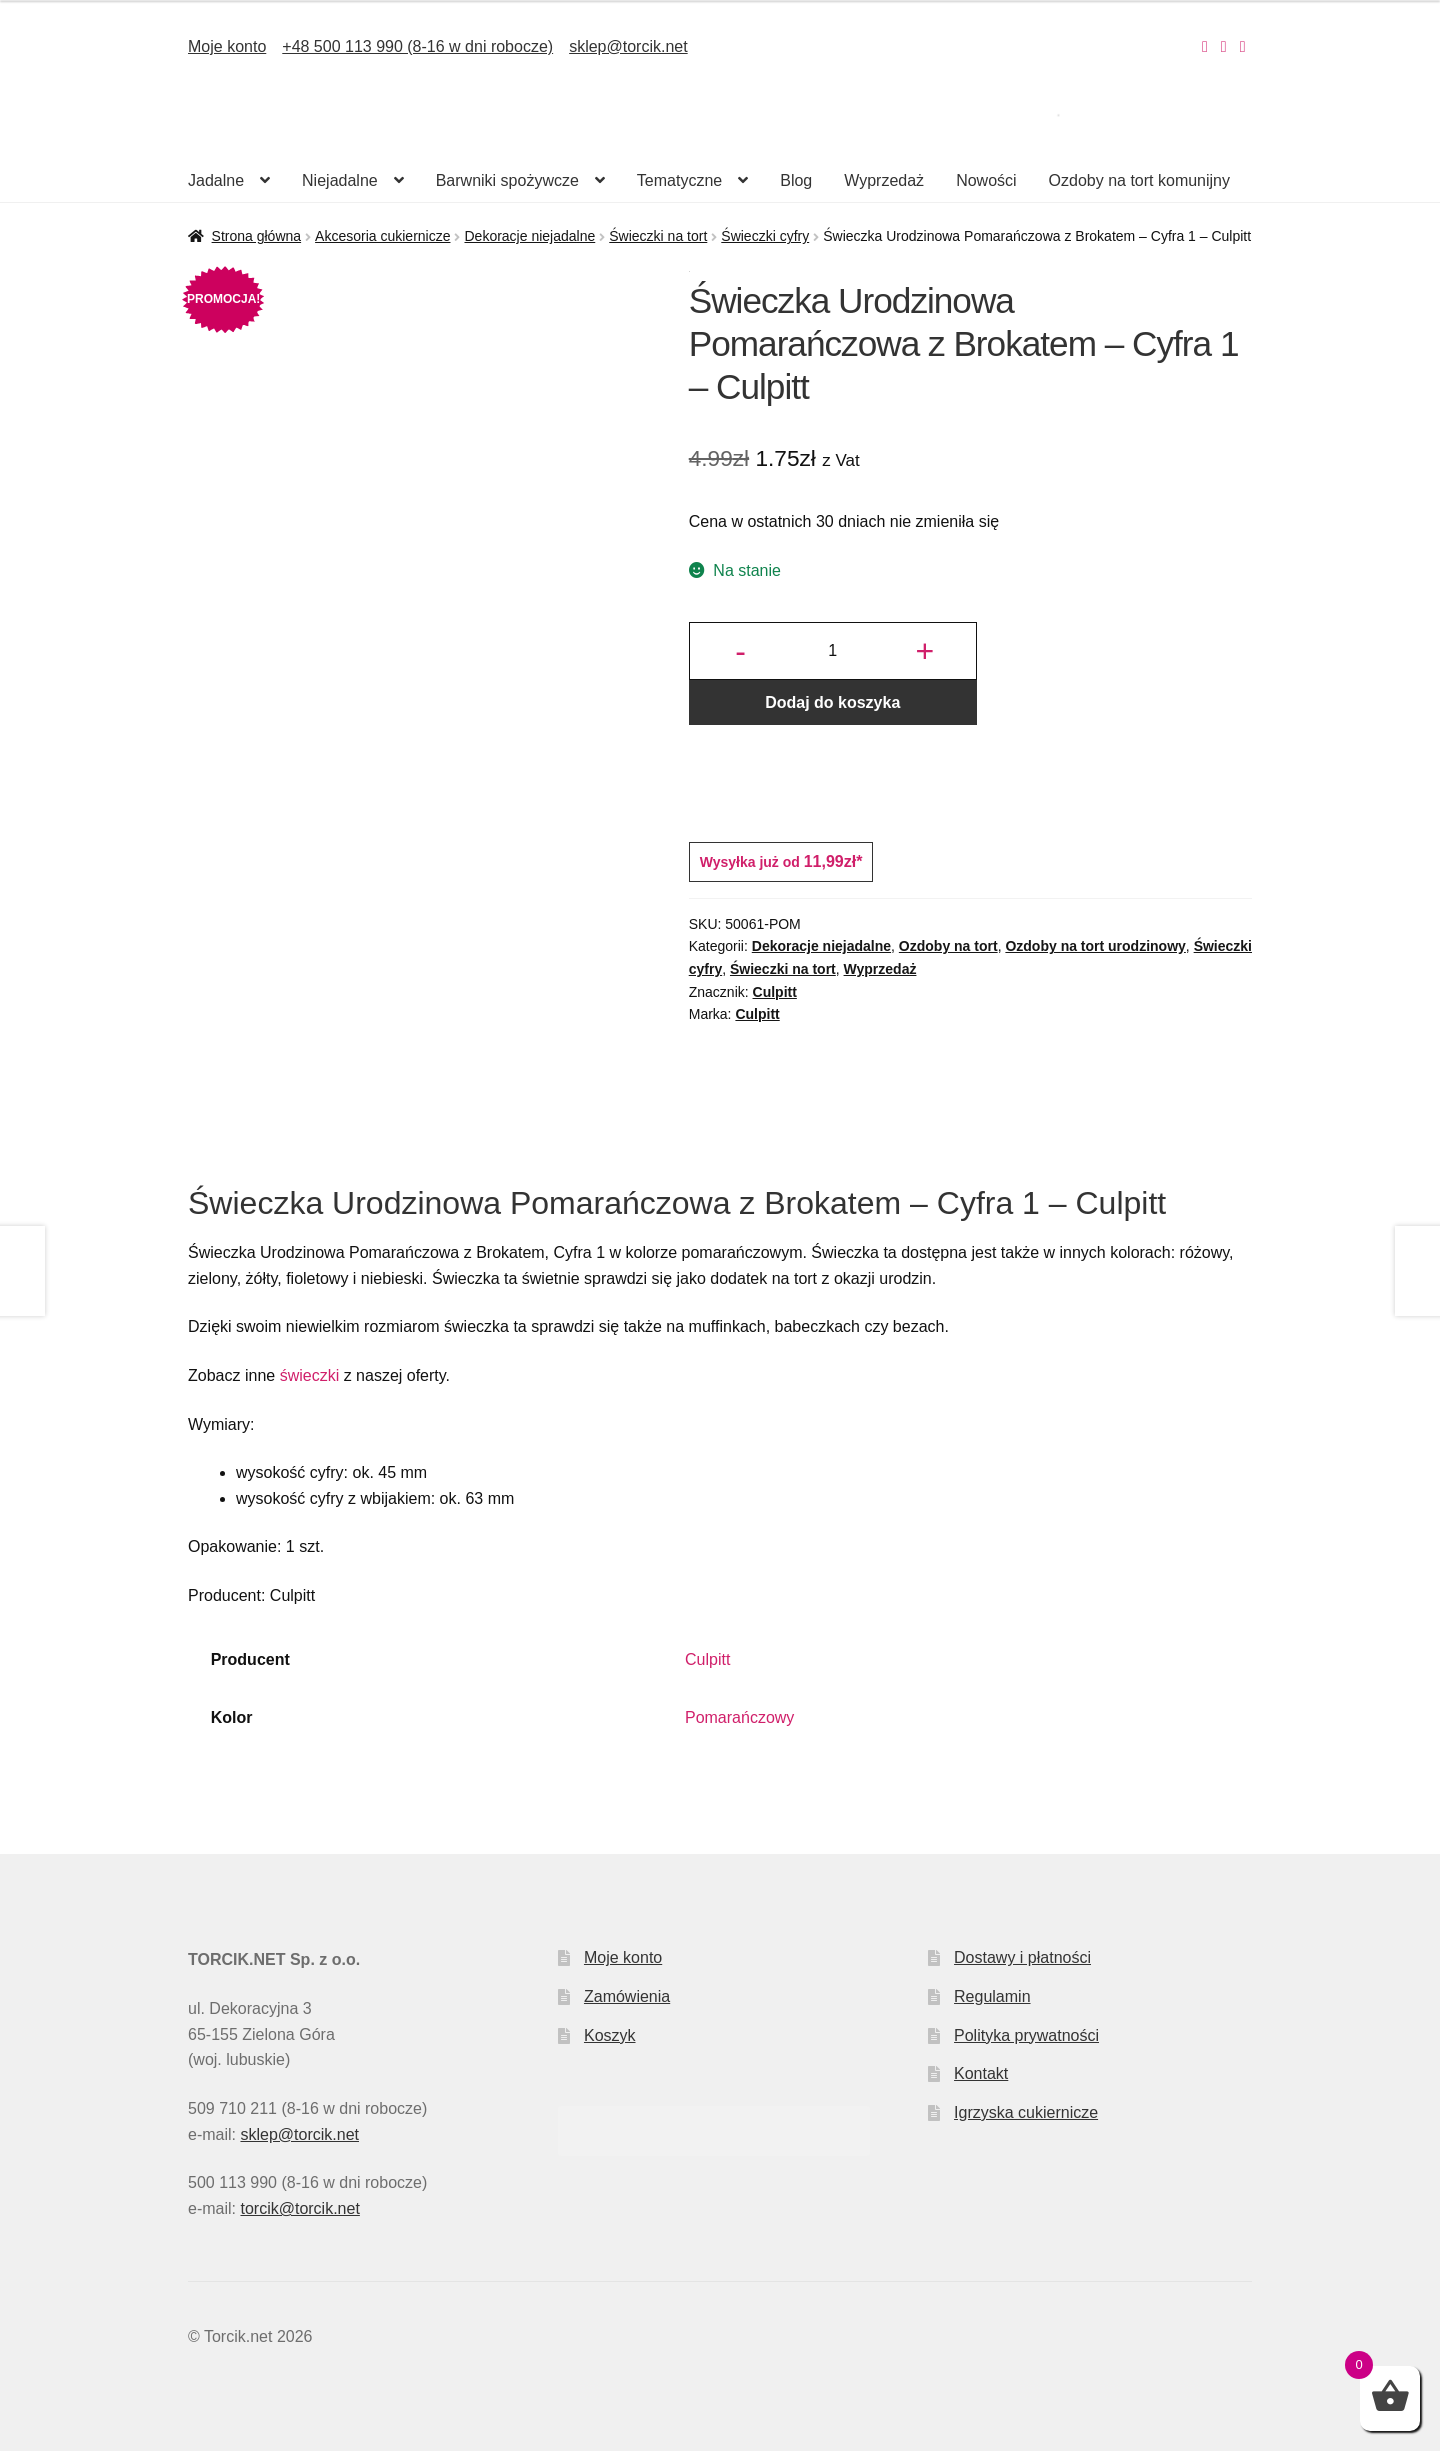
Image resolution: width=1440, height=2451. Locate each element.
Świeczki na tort (658, 236)
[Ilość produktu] (833, 651)
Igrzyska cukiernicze (1026, 2112)
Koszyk (610, 2035)
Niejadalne (340, 180)
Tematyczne (679, 180)
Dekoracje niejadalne (529, 236)
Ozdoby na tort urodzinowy (1095, 946)
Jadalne (216, 180)
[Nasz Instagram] (1205, 46)
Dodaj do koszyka (832, 702)
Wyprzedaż (884, 180)
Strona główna (257, 236)
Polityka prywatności (1026, 2035)
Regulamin (992, 1996)
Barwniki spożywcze (507, 180)
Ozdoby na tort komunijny (1139, 180)
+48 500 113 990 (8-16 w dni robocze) (417, 46)
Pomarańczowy (739, 1717)
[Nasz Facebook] (1224, 46)
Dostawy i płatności (1022, 1957)
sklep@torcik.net (628, 46)
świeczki (310, 1375)
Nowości (986, 180)
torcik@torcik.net (299, 2208)
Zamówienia (627, 1996)
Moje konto (227, 46)
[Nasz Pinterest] (1243, 46)
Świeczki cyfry (765, 236)
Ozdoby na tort (948, 946)
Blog (796, 180)
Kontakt (981, 2073)
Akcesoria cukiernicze (382, 236)
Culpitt (775, 992)
